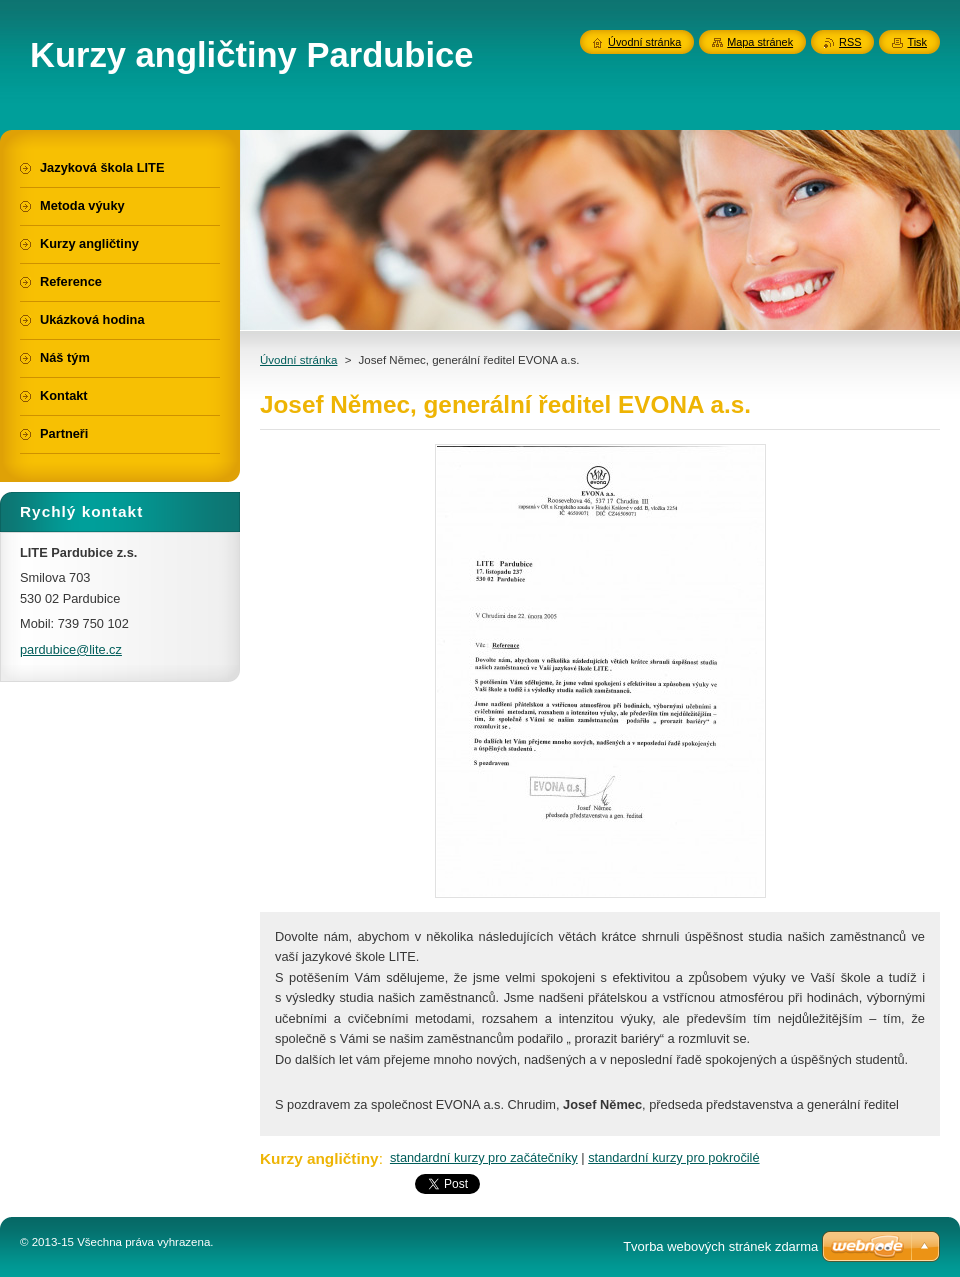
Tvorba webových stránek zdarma (720, 1246)
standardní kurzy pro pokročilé (673, 1157)
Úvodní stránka (298, 360)
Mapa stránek (760, 42)
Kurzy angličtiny (319, 1158)
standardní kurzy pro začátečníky (484, 1157)
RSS (850, 42)
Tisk (917, 42)
